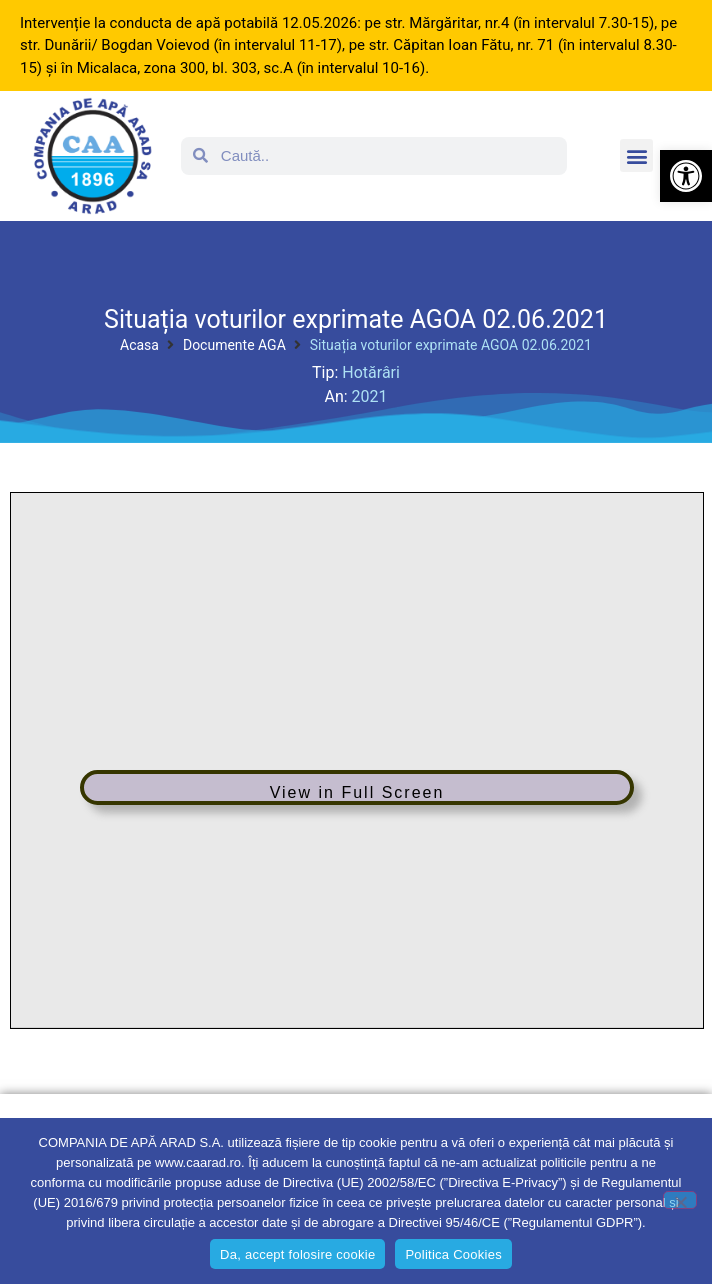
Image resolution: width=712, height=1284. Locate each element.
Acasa (139, 345)
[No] (680, 1200)
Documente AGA (234, 345)
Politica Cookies (453, 1254)
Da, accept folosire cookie (297, 1254)
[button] (686, 176)
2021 (370, 396)
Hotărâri (371, 372)
